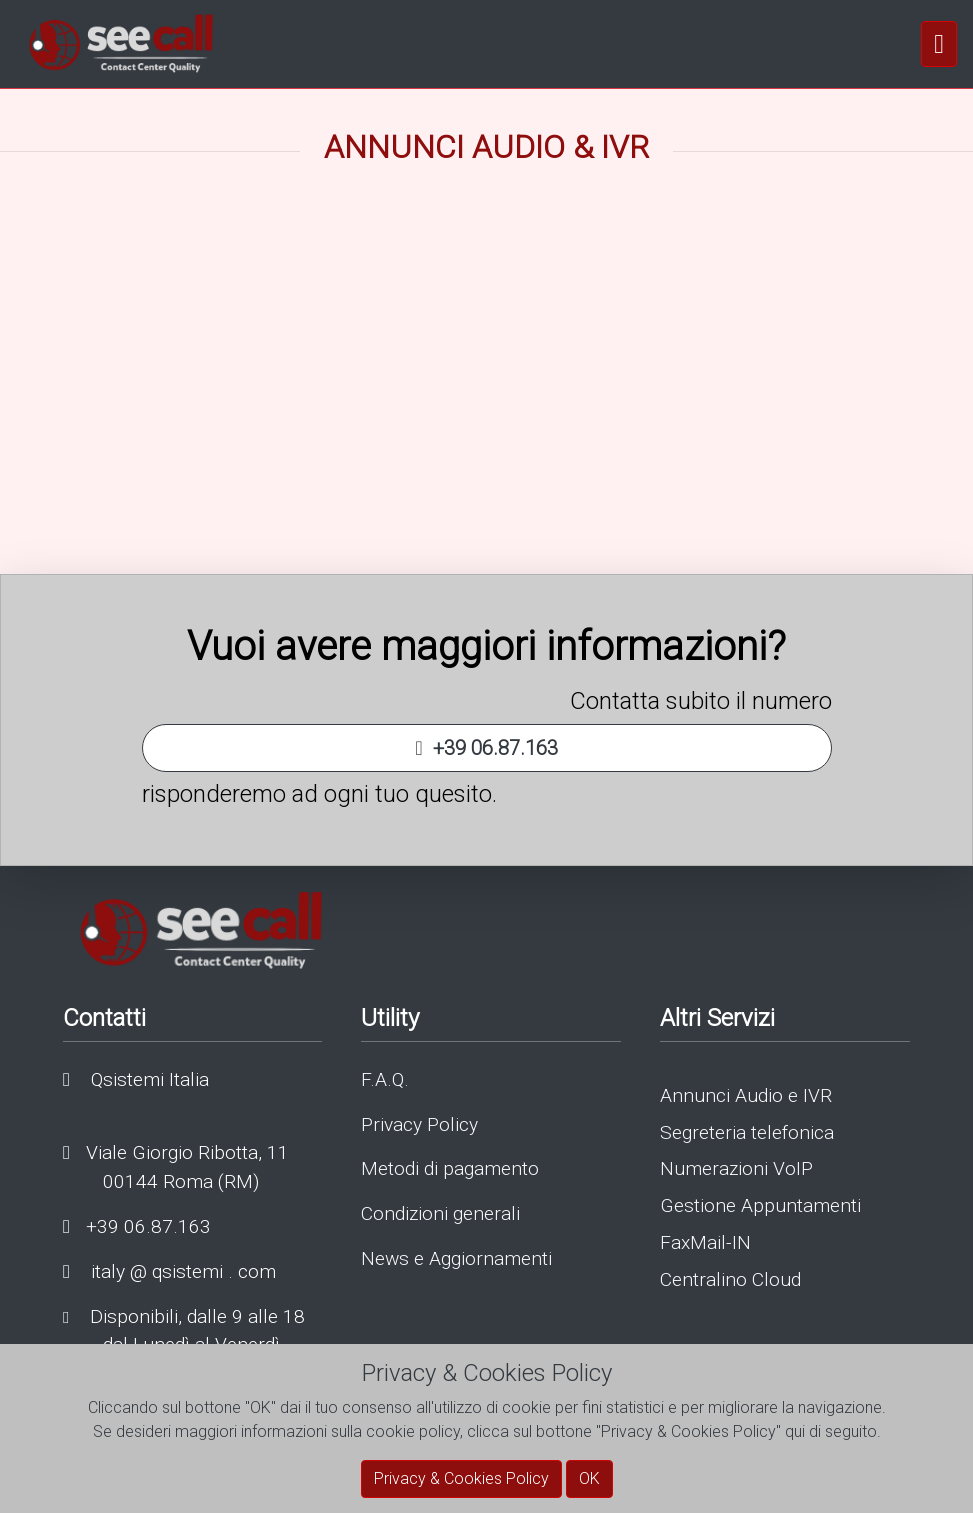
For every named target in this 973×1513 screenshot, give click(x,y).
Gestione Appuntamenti (760, 1205)
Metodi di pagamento (450, 1168)
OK (589, 1478)
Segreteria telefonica (747, 1132)
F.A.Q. (385, 1079)
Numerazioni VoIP (736, 1168)
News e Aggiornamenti (456, 1258)
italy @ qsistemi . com (169, 1271)
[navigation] (939, 44)
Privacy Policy (419, 1124)
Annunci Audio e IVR (746, 1095)
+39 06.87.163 (486, 748)
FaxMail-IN (705, 1242)
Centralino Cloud (730, 1279)
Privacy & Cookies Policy (461, 1478)
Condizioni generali (440, 1213)
